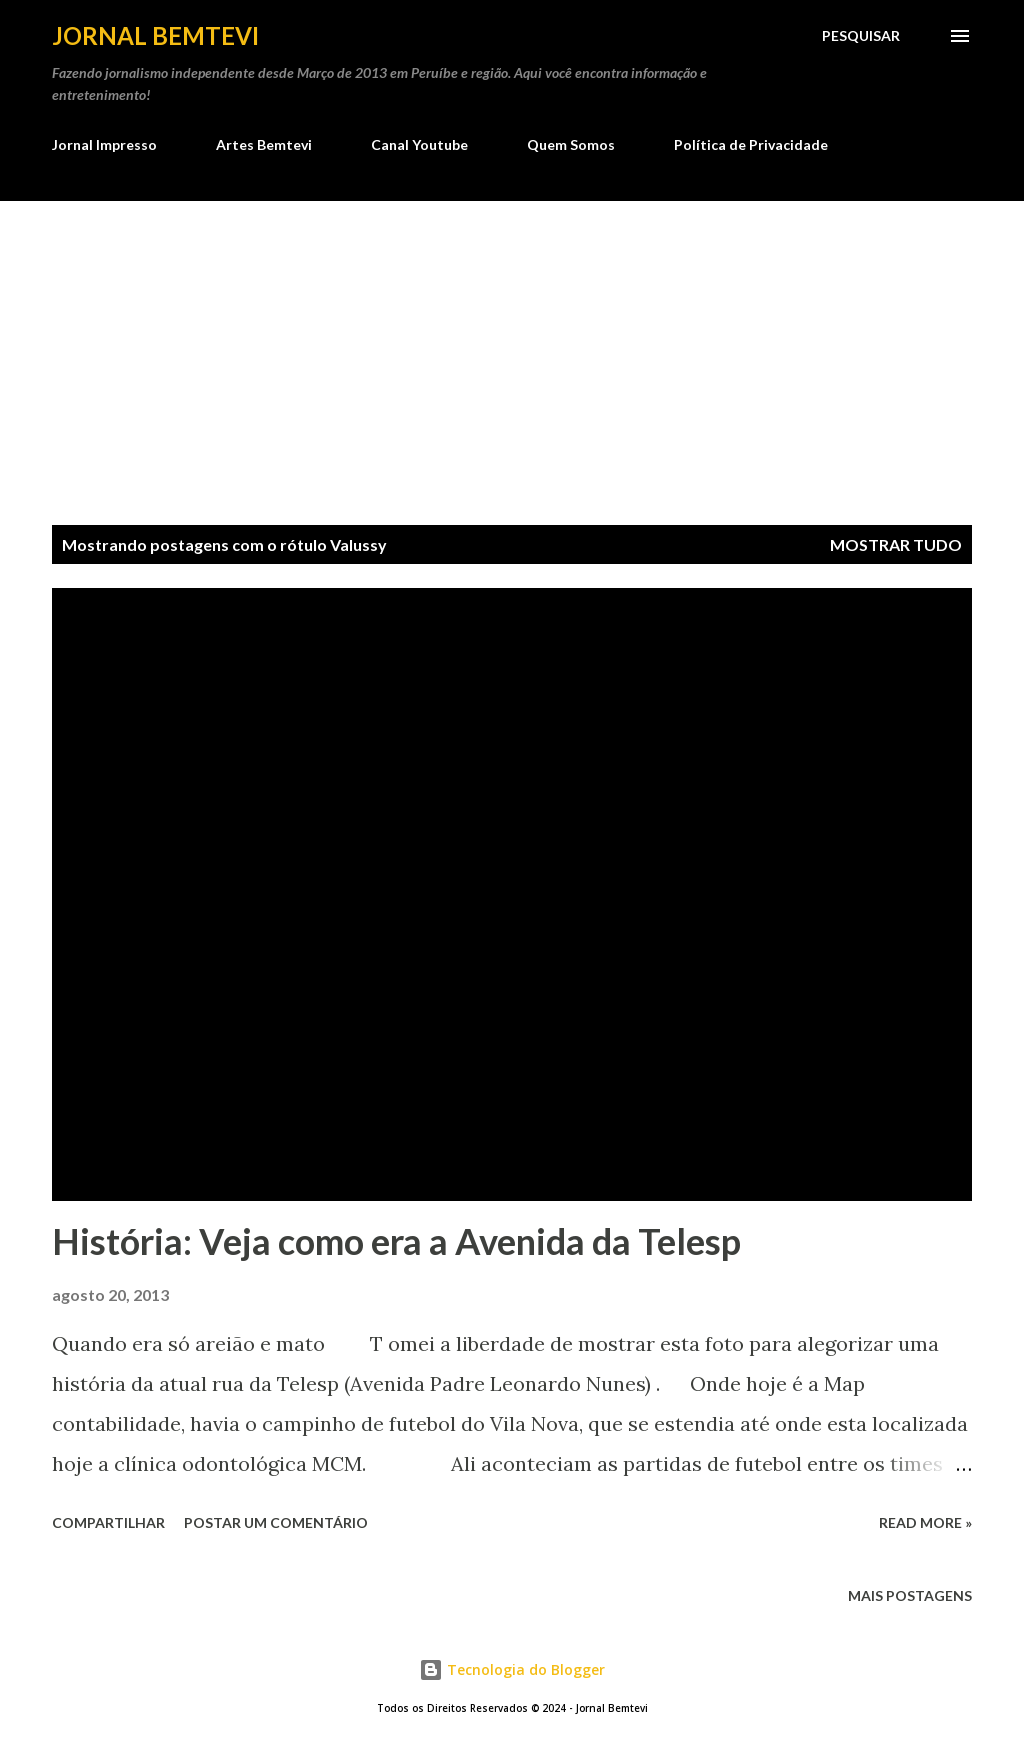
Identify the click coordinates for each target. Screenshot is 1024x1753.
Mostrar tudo (896, 544)
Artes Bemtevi (264, 144)
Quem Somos (571, 144)
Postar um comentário (276, 1522)
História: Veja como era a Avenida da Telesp (396, 1241)
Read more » (925, 1522)
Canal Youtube (419, 144)
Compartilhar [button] (108, 1522)
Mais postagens (910, 1595)
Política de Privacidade (751, 144)
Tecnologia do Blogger (512, 1669)
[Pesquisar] (861, 36)
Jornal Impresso (104, 144)
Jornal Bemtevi (155, 35)
